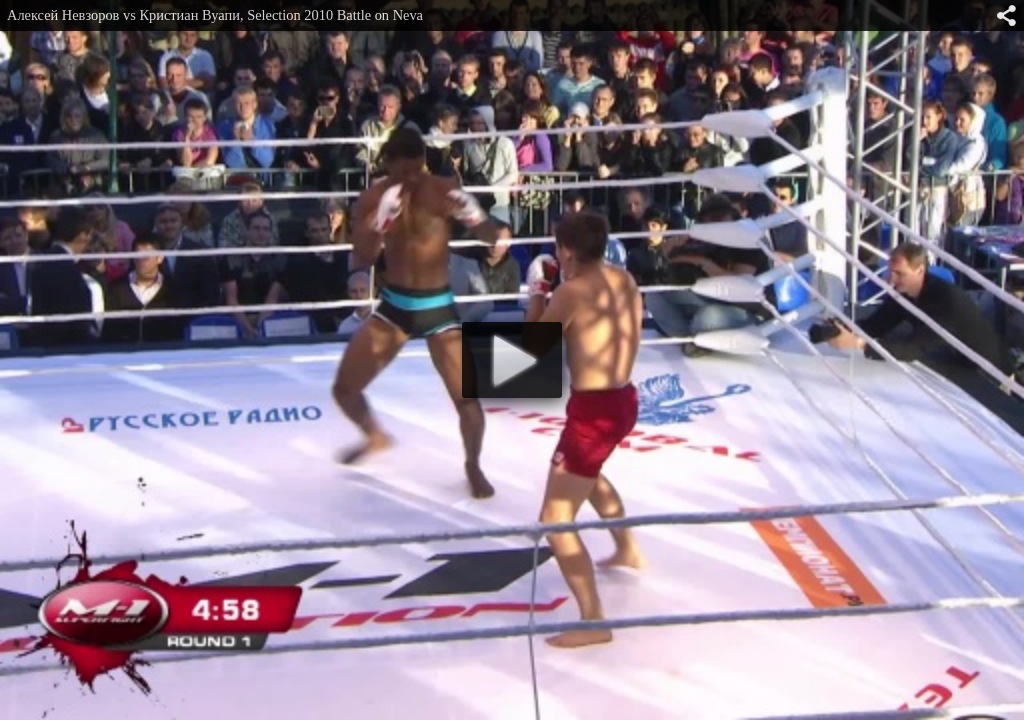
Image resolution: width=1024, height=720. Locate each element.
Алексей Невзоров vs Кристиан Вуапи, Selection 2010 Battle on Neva (215, 15)
